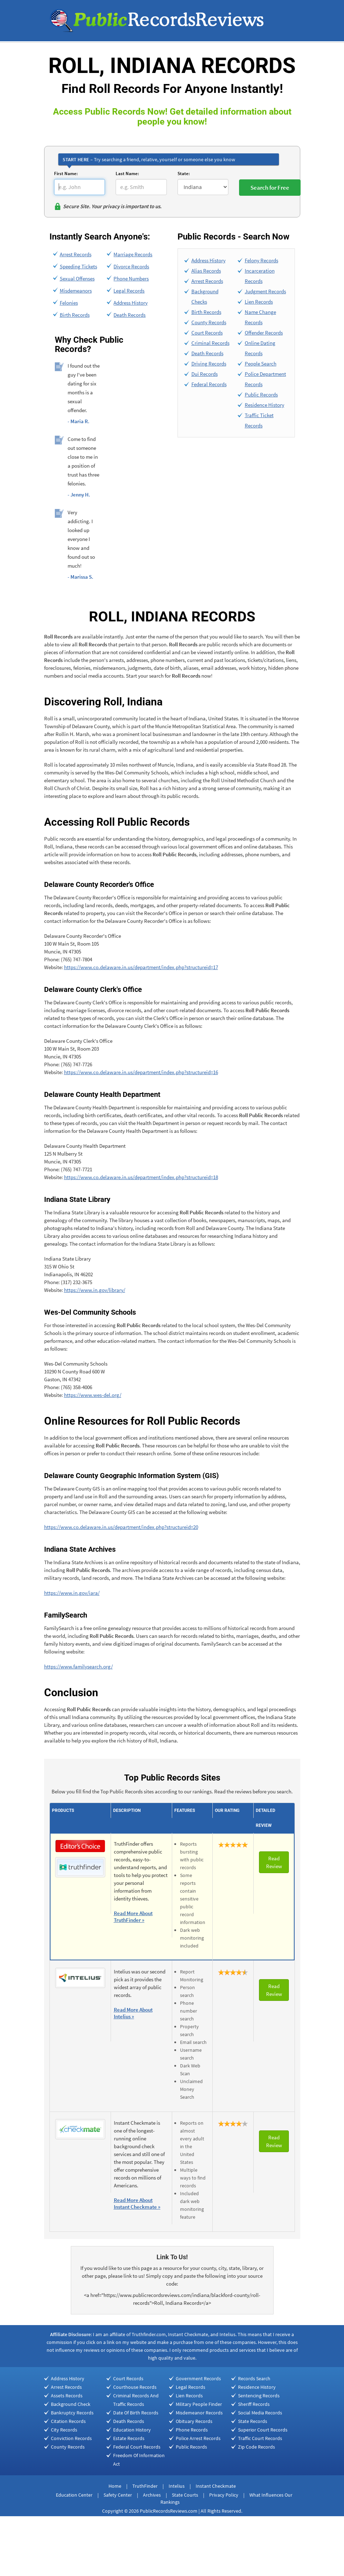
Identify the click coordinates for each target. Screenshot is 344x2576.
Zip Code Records (256, 2447)
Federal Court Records (136, 2447)
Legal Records (128, 290)
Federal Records (209, 384)
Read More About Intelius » (133, 2013)
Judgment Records (265, 291)
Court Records (207, 332)
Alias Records (206, 270)
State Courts (185, 2495)
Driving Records (208, 363)
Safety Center (118, 2495)
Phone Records (192, 2430)
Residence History (264, 404)
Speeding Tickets (78, 266)
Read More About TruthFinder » (133, 1916)
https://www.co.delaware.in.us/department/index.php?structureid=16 (141, 1072)
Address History (130, 302)
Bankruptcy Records (72, 2412)
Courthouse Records (135, 2387)
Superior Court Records (262, 2430)
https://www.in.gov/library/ (94, 1290)
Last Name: (127, 173)
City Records (64, 2430)
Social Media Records (260, 2412)
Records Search (254, 2378)
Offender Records (264, 332)
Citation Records (68, 2421)
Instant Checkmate (216, 2486)
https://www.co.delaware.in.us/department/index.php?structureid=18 (141, 1177)
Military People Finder (199, 2404)
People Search (260, 363)
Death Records (129, 314)
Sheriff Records (254, 2404)
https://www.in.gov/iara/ (72, 1592)
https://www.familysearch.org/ (78, 1666)
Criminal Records (210, 343)
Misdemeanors (76, 290)
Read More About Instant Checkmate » (137, 2203)
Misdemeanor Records (199, 2412)
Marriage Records (132, 254)
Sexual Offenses (77, 278)
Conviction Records (71, 2438)
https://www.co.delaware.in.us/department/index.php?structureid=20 (121, 1527)
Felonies (69, 302)
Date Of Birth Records (135, 2412)
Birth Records (75, 314)
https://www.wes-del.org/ (92, 1395)
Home (115, 2486)
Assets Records (67, 2395)
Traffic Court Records (260, 2438)
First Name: (66, 173)
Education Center (74, 2495)
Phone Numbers (131, 278)
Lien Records (259, 301)
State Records (252, 2421)
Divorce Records (131, 266)
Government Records (198, 2378)
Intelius (177, 2486)
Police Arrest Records (198, 2438)
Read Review (274, 1862)
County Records (208, 322)
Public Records (261, 394)
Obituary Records (194, 2421)
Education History (132, 2430)
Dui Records (204, 373)
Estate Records (128, 2438)
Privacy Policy (223, 2495)
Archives (152, 2495)
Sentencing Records (259, 2395)
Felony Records (261, 260)
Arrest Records (75, 254)
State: (184, 173)
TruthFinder (145, 2486)
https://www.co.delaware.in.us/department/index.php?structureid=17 (141, 967)
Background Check (70, 2404)
